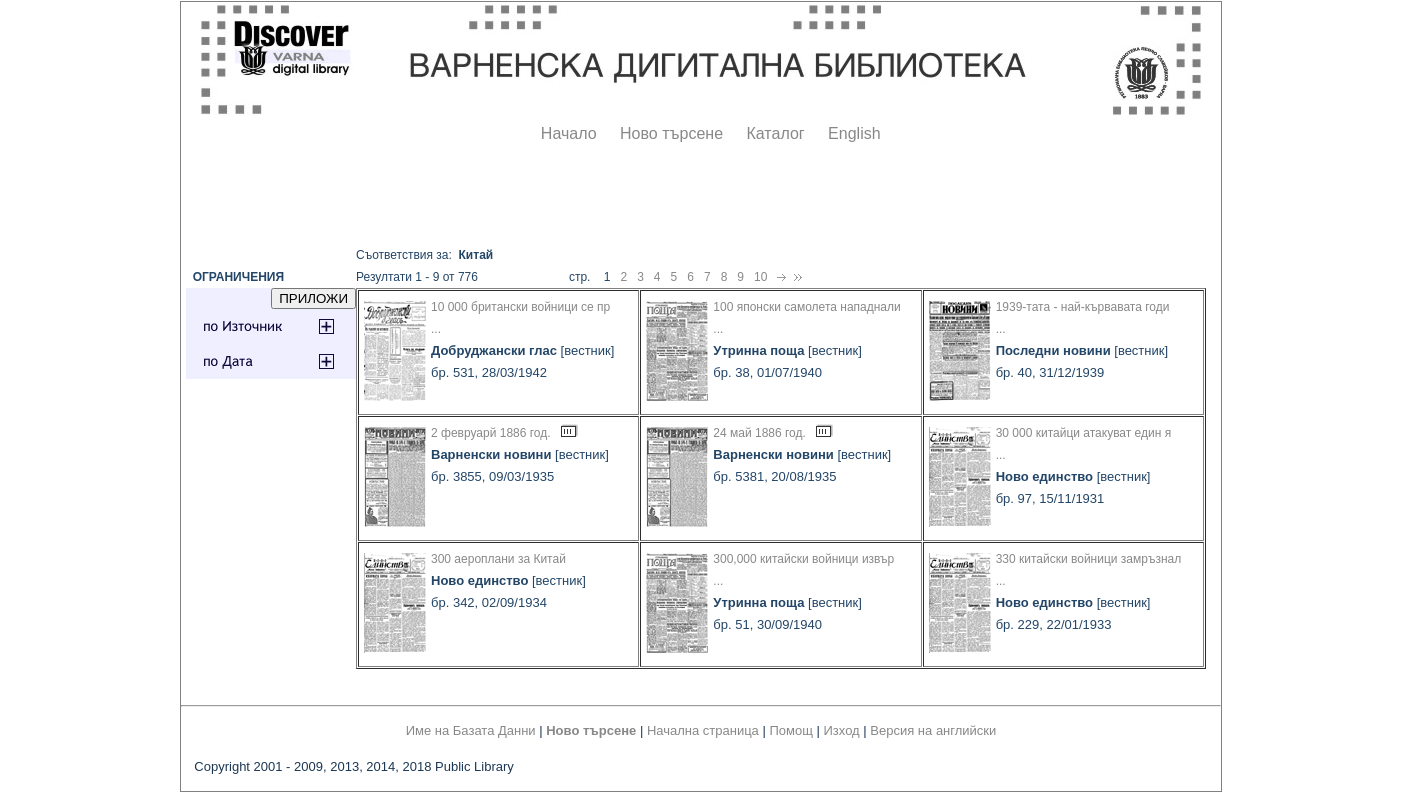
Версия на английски (933, 730)
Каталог (775, 133)
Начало (569, 133)
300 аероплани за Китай (498, 559)
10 (760, 277)
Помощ (790, 730)
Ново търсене (671, 133)
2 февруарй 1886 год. (491, 433)
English (854, 133)
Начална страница (703, 730)
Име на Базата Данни (471, 730)
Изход (842, 730)
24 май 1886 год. (759, 433)
